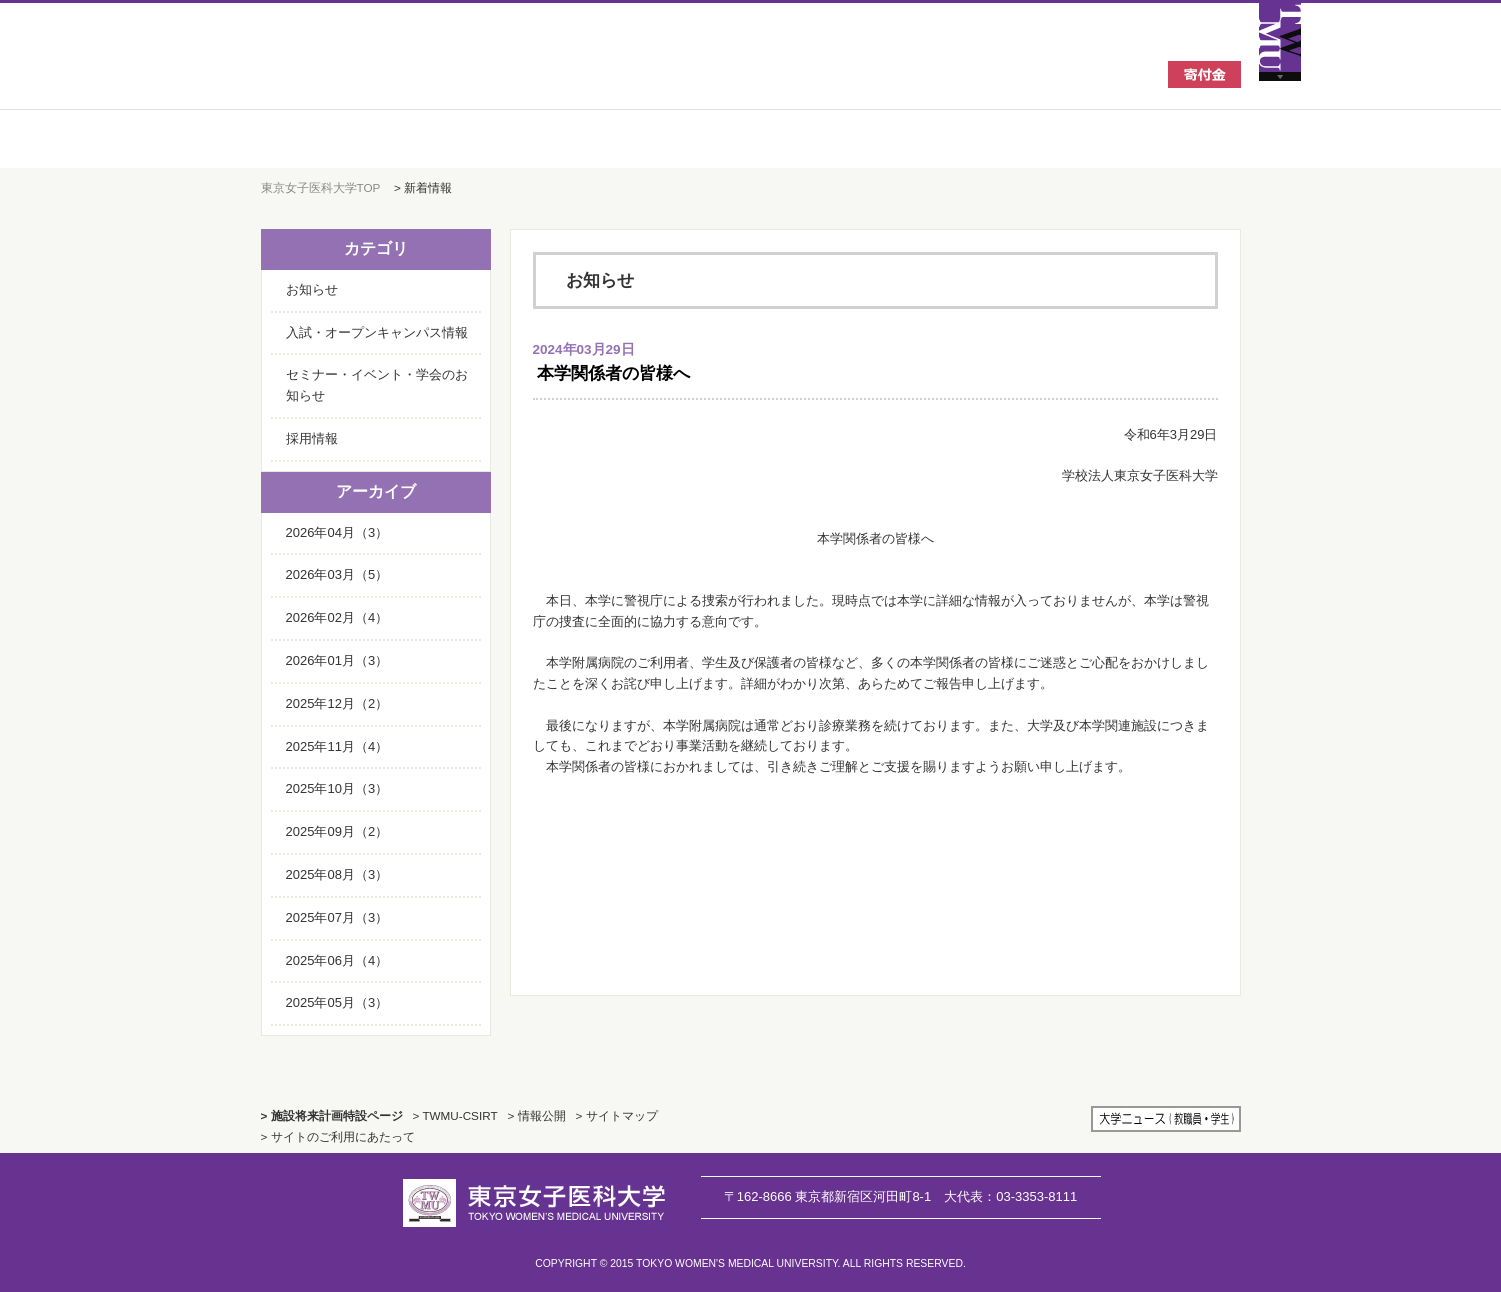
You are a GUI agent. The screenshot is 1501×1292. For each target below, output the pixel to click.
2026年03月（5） (337, 574)
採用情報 (312, 438)
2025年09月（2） (337, 831)
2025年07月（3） (337, 917)
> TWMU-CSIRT (455, 1115)
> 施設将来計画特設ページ (332, 1115)
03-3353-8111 (1010, 1196)
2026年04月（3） (337, 532)
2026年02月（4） (337, 617)
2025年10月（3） (337, 788)
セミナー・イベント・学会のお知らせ (377, 385)
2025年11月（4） (337, 746)
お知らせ (312, 289)
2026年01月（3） (337, 660)
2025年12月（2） (337, 703)
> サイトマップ (617, 1115)
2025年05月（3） (337, 1002)
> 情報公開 (537, 1115)
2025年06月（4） (337, 960)
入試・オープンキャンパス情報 (377, 332)
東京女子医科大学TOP (321, 187)
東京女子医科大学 (410, 71)
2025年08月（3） (337, 874)
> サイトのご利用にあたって (338, 1136)
